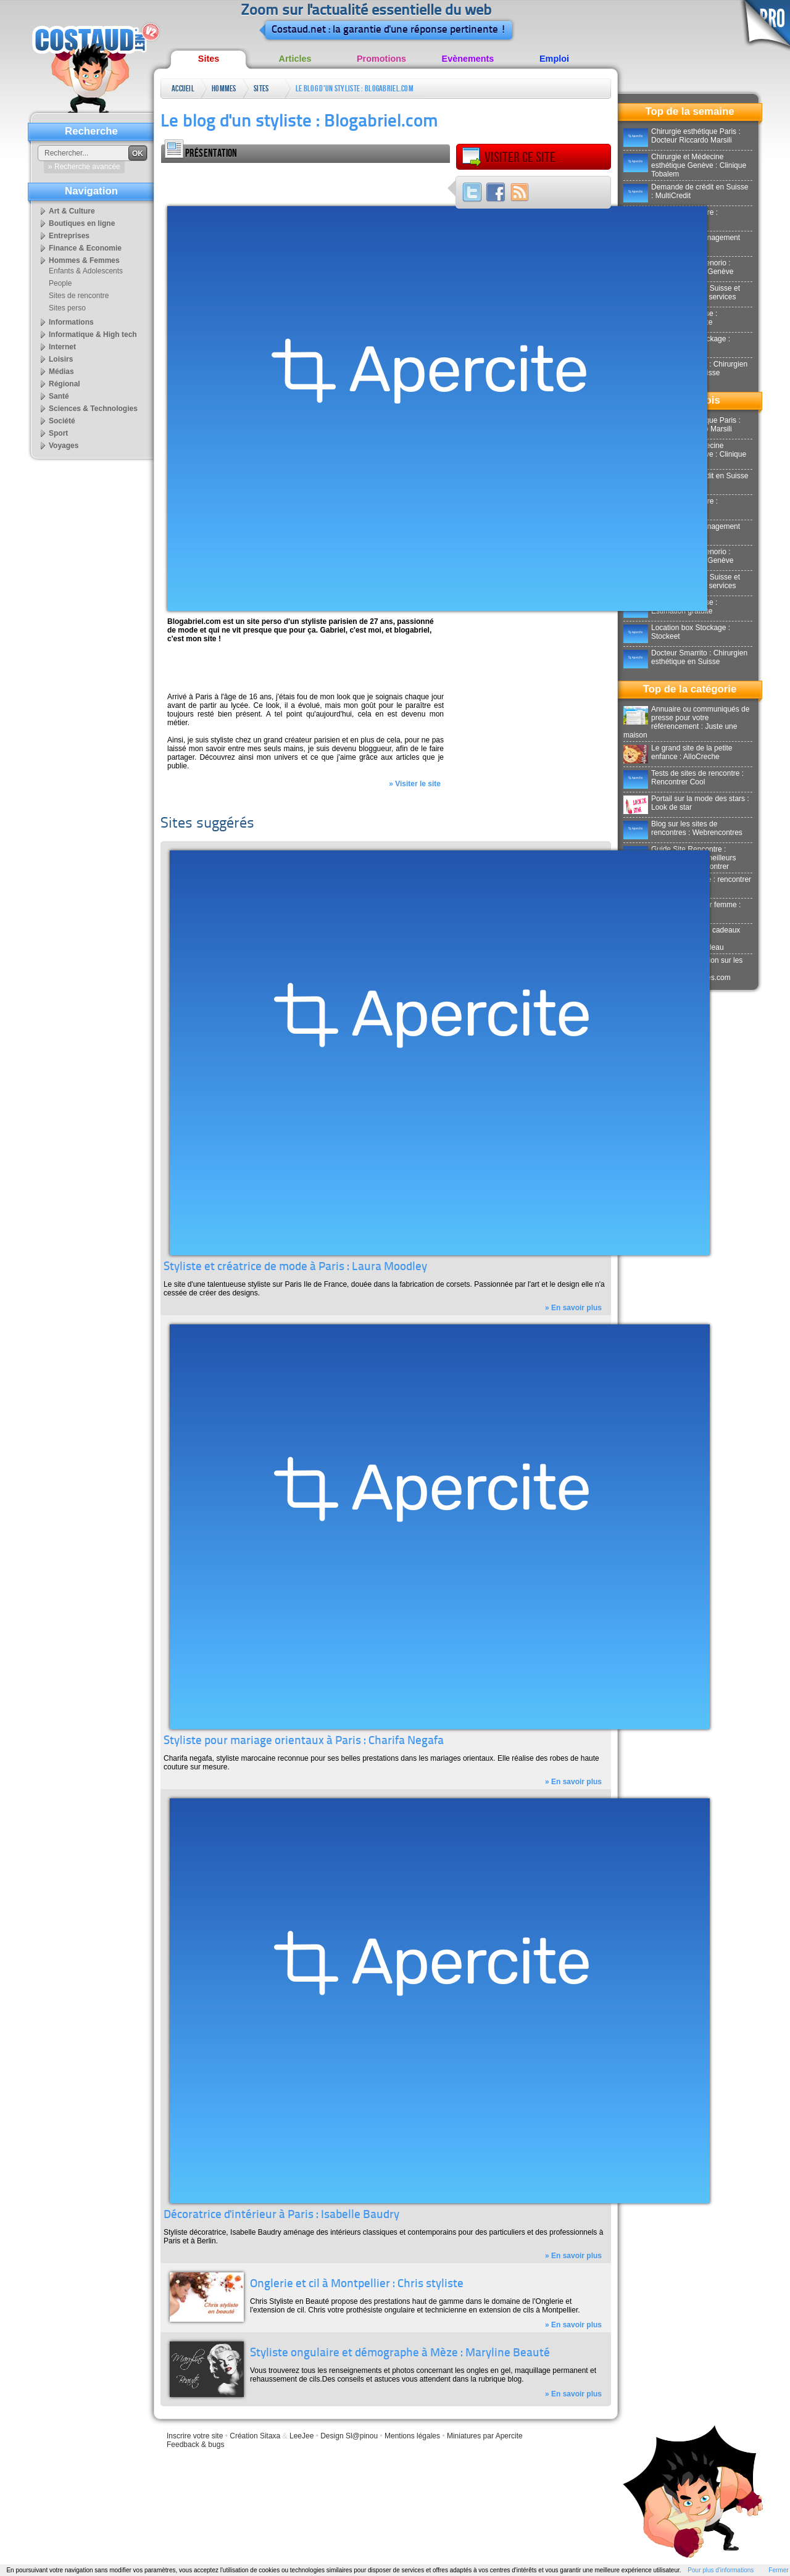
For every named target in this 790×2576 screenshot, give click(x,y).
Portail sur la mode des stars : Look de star (686, 803)
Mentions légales (412, 2436)
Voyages (63, 445)
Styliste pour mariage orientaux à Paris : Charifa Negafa (304, 1741)
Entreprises (69, 235)
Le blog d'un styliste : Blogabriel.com (355, 88)
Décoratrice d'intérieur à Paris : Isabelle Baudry (281, 2215)
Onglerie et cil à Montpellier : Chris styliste (357, 2284)
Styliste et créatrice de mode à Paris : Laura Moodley (295, 1267)
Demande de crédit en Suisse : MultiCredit (685, 191)
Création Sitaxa (255, 2436)
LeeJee (301, 2436)
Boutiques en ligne (82, 223)
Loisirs (61, 359)
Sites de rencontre (79, 295)
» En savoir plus (573, 1307)
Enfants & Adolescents (86, 271)
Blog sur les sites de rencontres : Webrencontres (682, 828)
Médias (61, 371)
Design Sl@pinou (349, 2436)
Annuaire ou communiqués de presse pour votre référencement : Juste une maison (686, 722)
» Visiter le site (415, 783)
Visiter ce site (508, 157)
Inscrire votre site (195, 2436)
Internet (62, 347)
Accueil (183, 88)
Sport (58, 433)
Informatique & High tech (93, 334)
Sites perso (262, 91)
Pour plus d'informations (721, 2570)
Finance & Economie (85, 248)
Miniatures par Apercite (485, 2436)
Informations (71, 322)
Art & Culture (72, 211)
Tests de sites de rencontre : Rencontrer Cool (683, 777)
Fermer (778, 2570)
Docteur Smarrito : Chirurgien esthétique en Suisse (685, 657)
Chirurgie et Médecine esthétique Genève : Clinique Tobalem (684, 165)
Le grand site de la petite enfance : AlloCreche (677, 752)
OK (137, 153)
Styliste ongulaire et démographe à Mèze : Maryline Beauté (400, 2353)
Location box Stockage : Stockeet (676, 632)
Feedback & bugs (195, 2444)
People (60, 283)
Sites (208, 59)
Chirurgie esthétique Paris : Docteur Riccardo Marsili (682, 135)
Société (62, 421)
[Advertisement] (305, 181)
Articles (295, 59)
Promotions (381, 59)
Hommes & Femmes (224, 91)
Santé (59, 396)
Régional (64, 384)
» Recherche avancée (84, 166)
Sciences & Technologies (93, 408)
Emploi (554, 59)
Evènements (468, 59)
